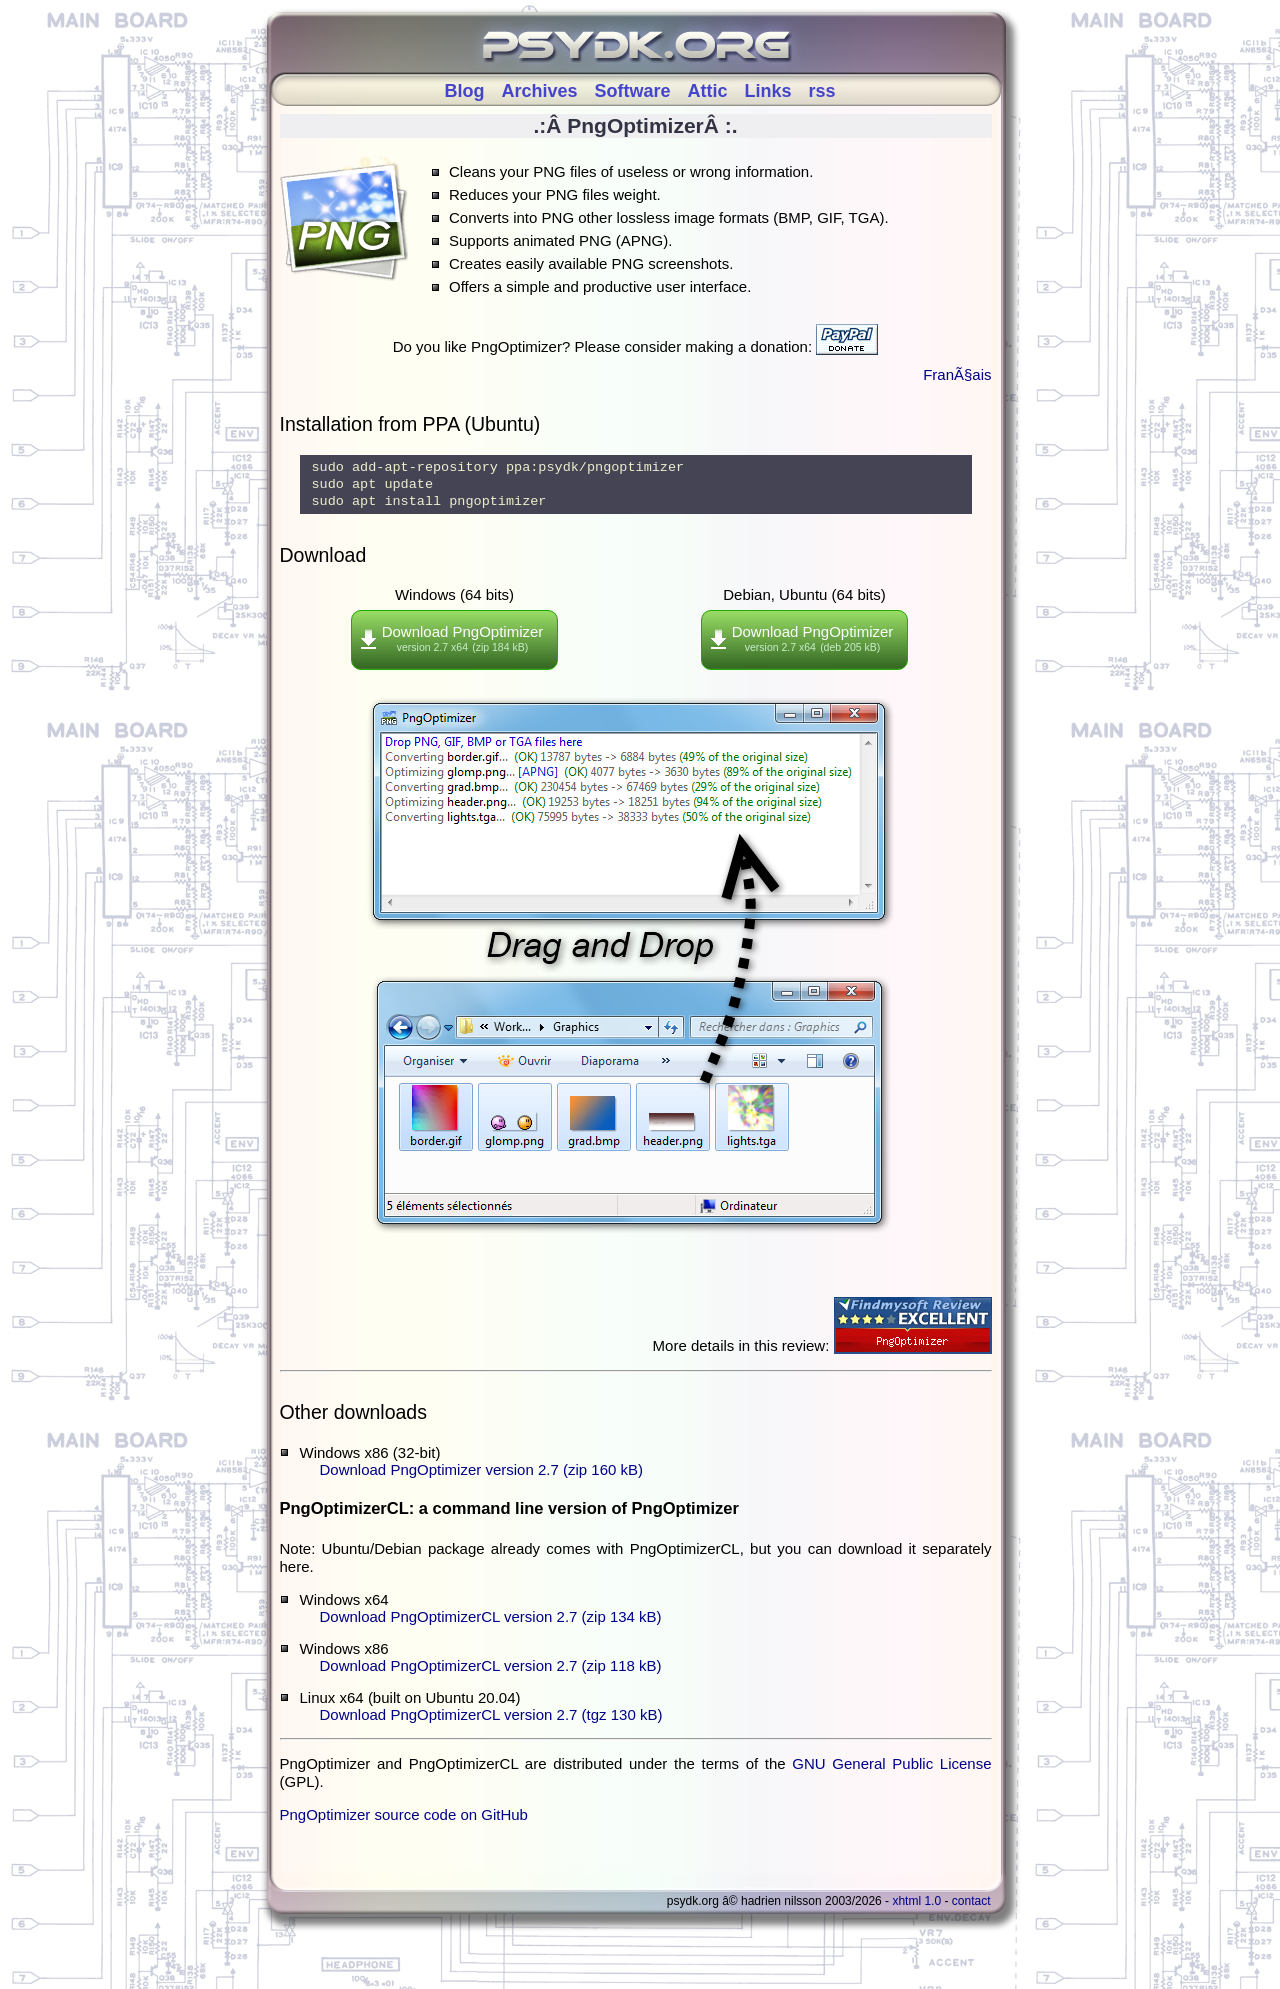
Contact (971, 1910)
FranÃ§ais (957, 374)
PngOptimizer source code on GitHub (404, 1823)
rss (822, 91)
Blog (464, 91)
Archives (539, 91)
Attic (708, 91)
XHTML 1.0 (916, 1910)
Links (768, 91)
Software (632, 91)
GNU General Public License (891, 1772)
